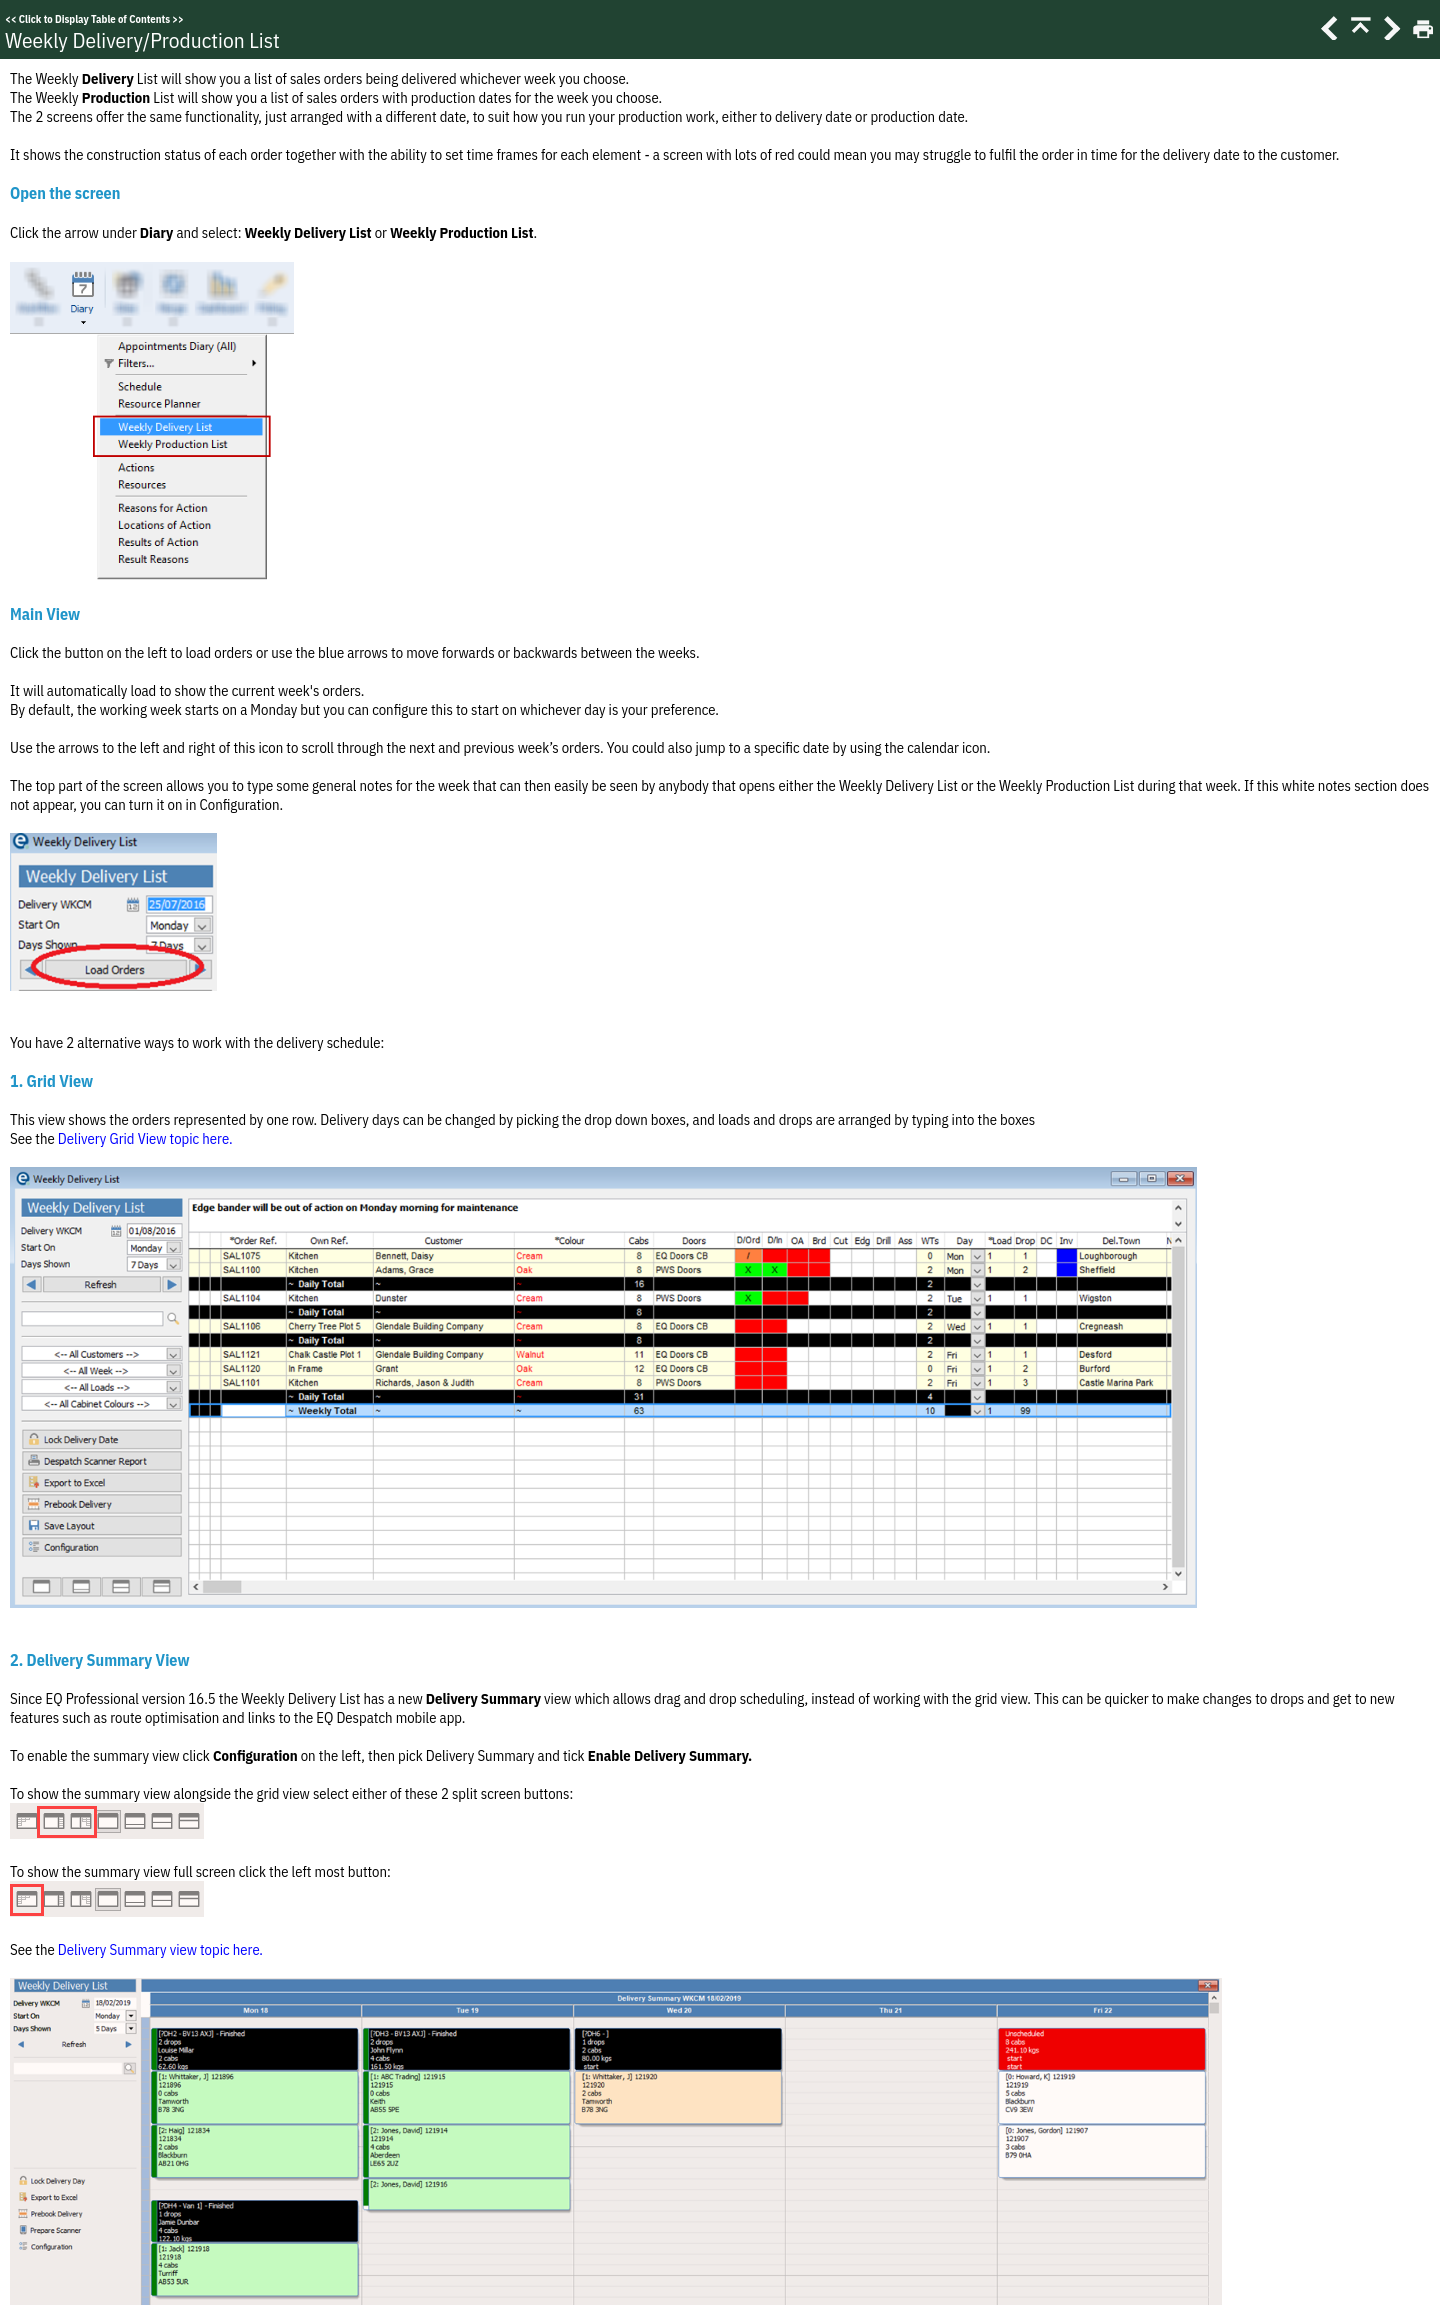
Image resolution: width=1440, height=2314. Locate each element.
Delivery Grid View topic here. (145, 1138)
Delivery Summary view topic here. (160, 1949)
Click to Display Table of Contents (94, 19)
